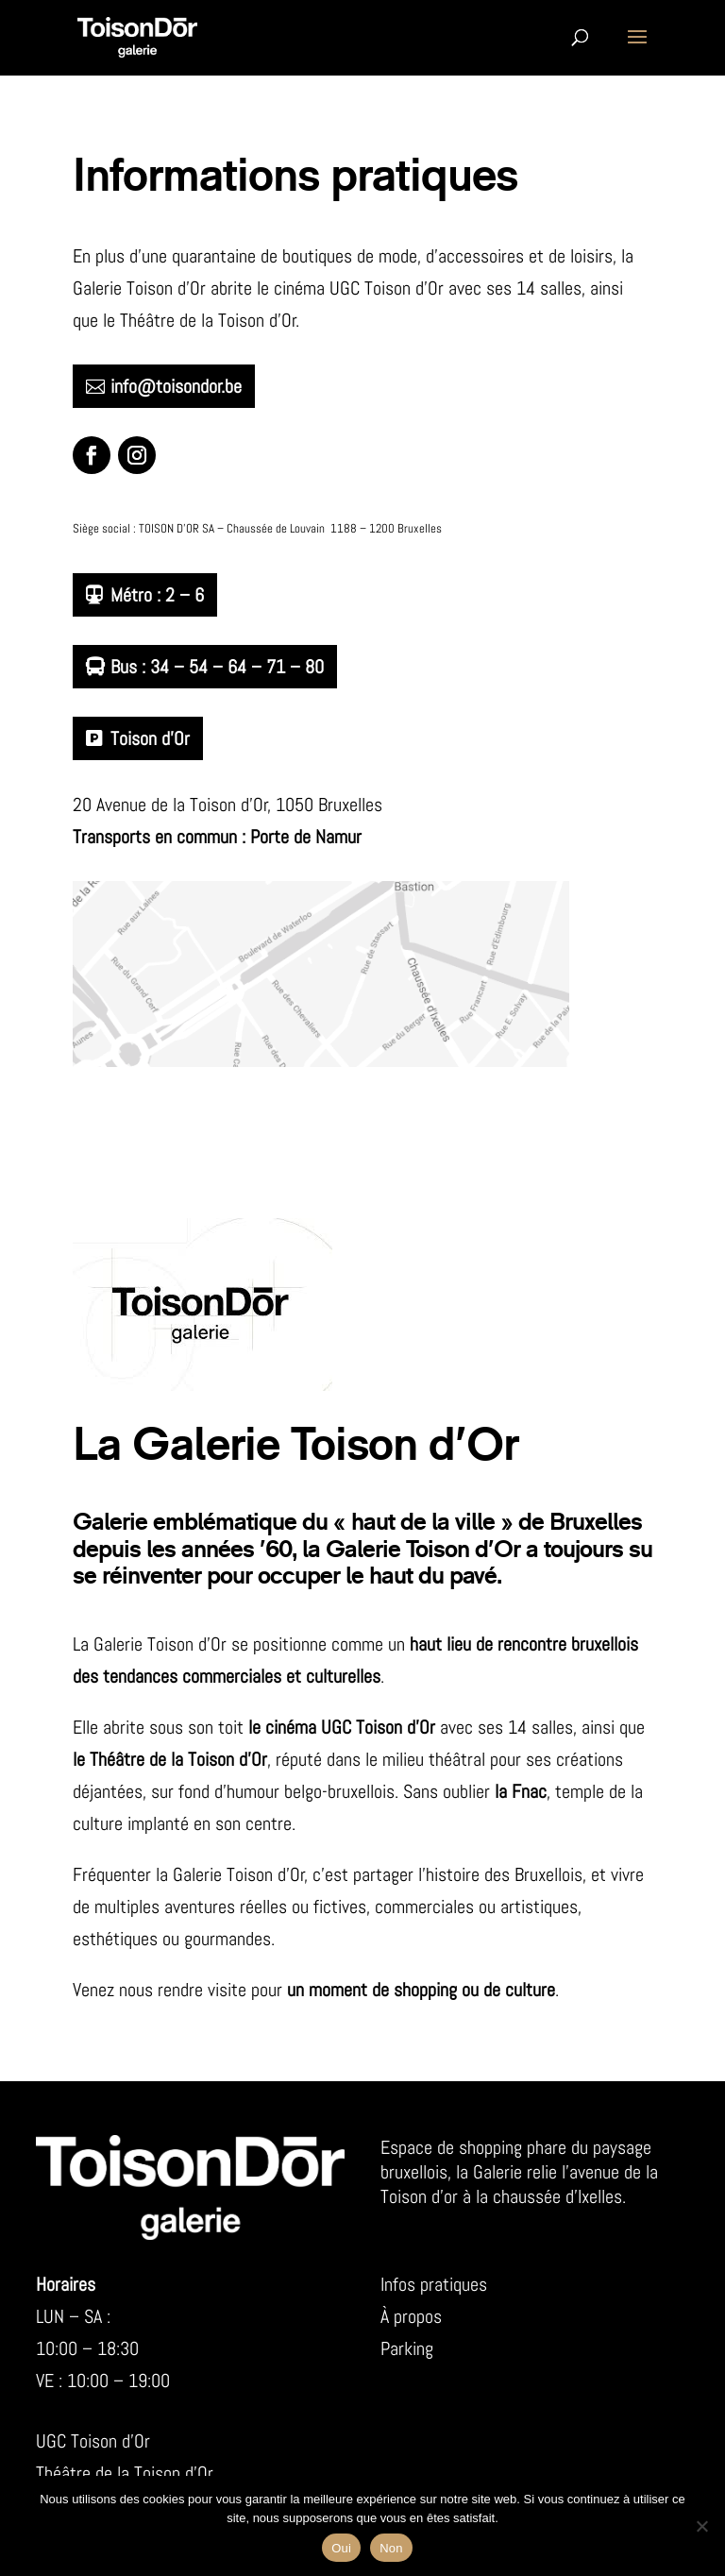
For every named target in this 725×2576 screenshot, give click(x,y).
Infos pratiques (433, 2284)
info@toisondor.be (176, 386)
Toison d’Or (150, 738)
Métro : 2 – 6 (157, 595)
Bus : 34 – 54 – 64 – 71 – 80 (217, 666)
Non (391, 2548)
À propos (411, 2316)
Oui (341, 2548)
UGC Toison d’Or (93, 2441)
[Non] (701, 2526)
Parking (406, 2348)
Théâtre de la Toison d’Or (124, 2473)
